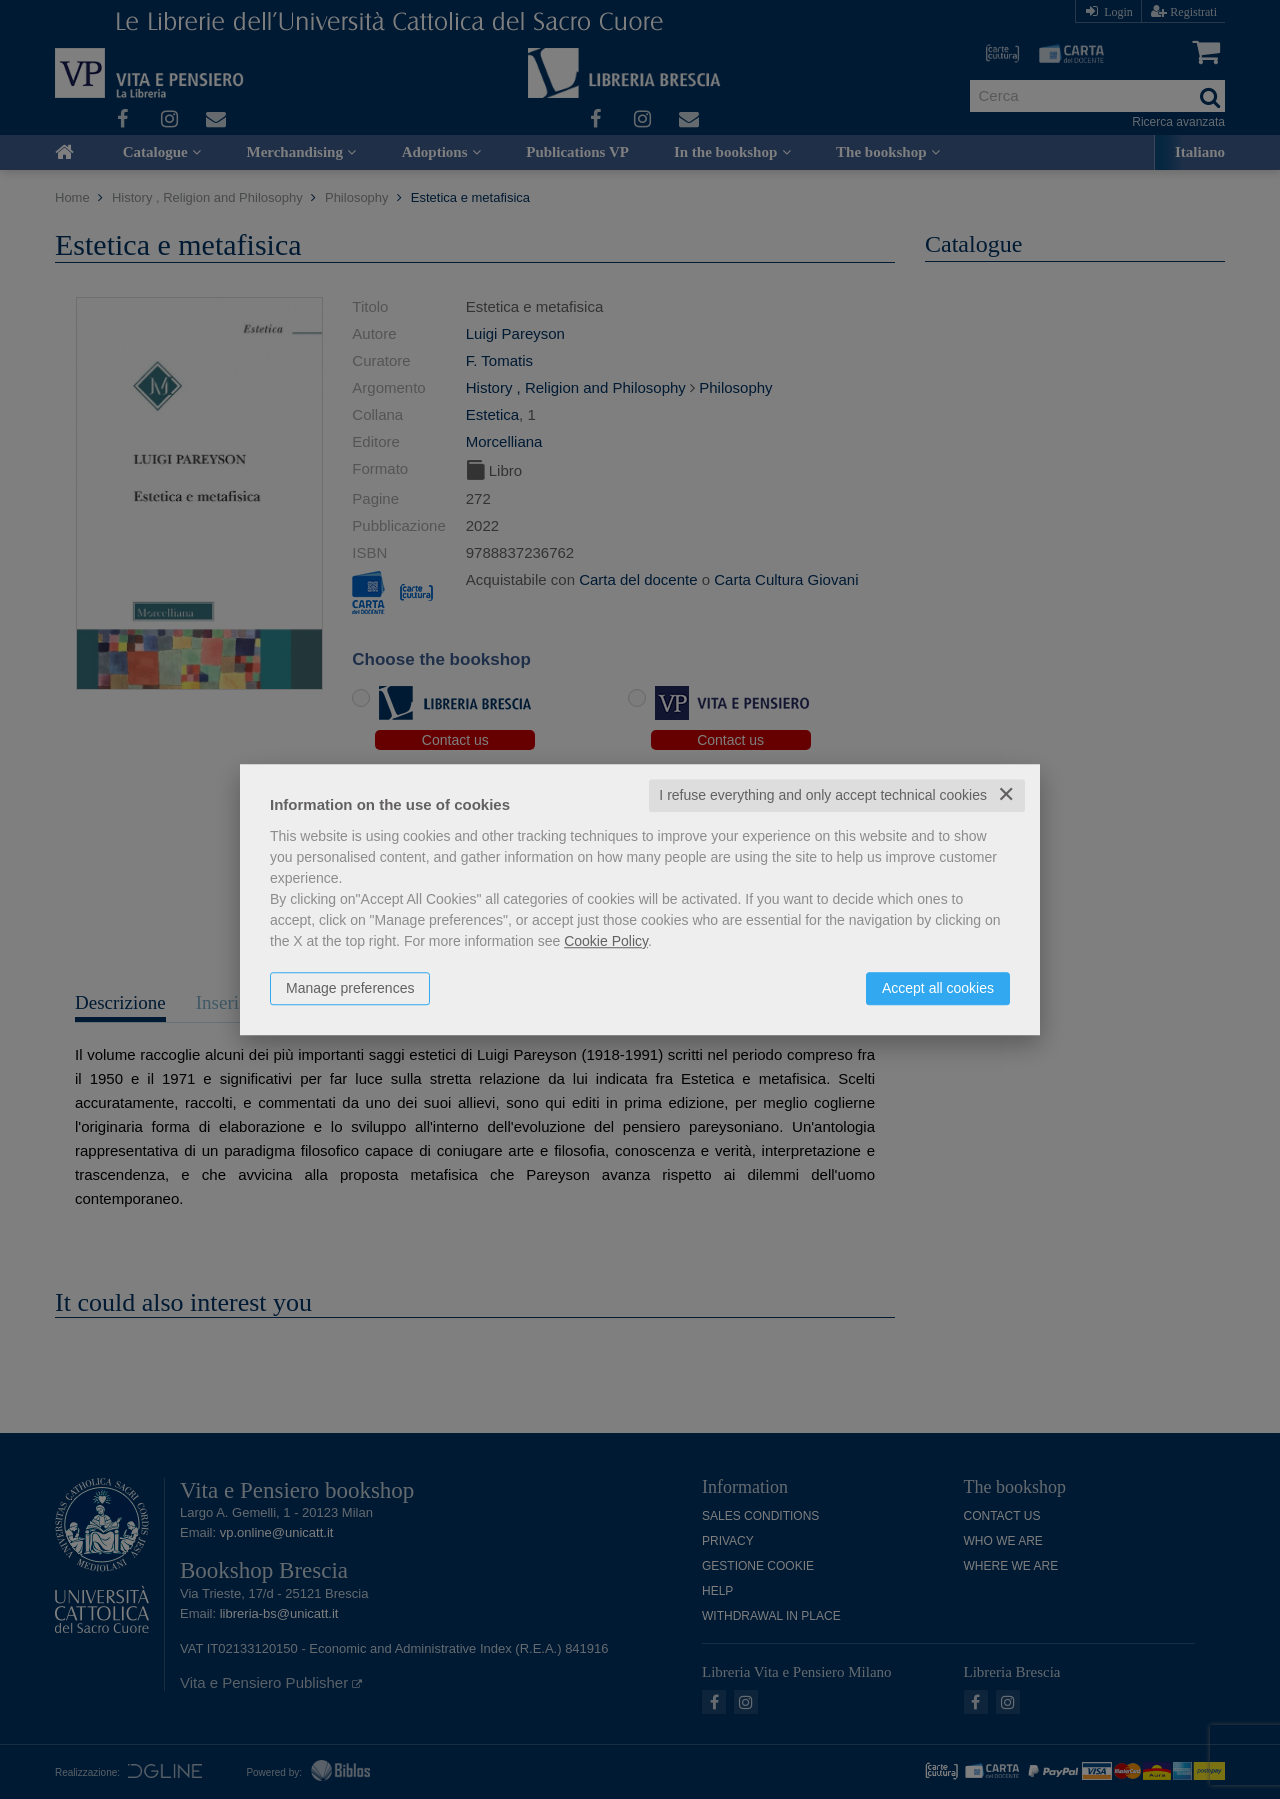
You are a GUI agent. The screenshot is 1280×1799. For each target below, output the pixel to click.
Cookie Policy (606, 941)
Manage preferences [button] (350, 988)
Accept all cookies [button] (938, 988)
